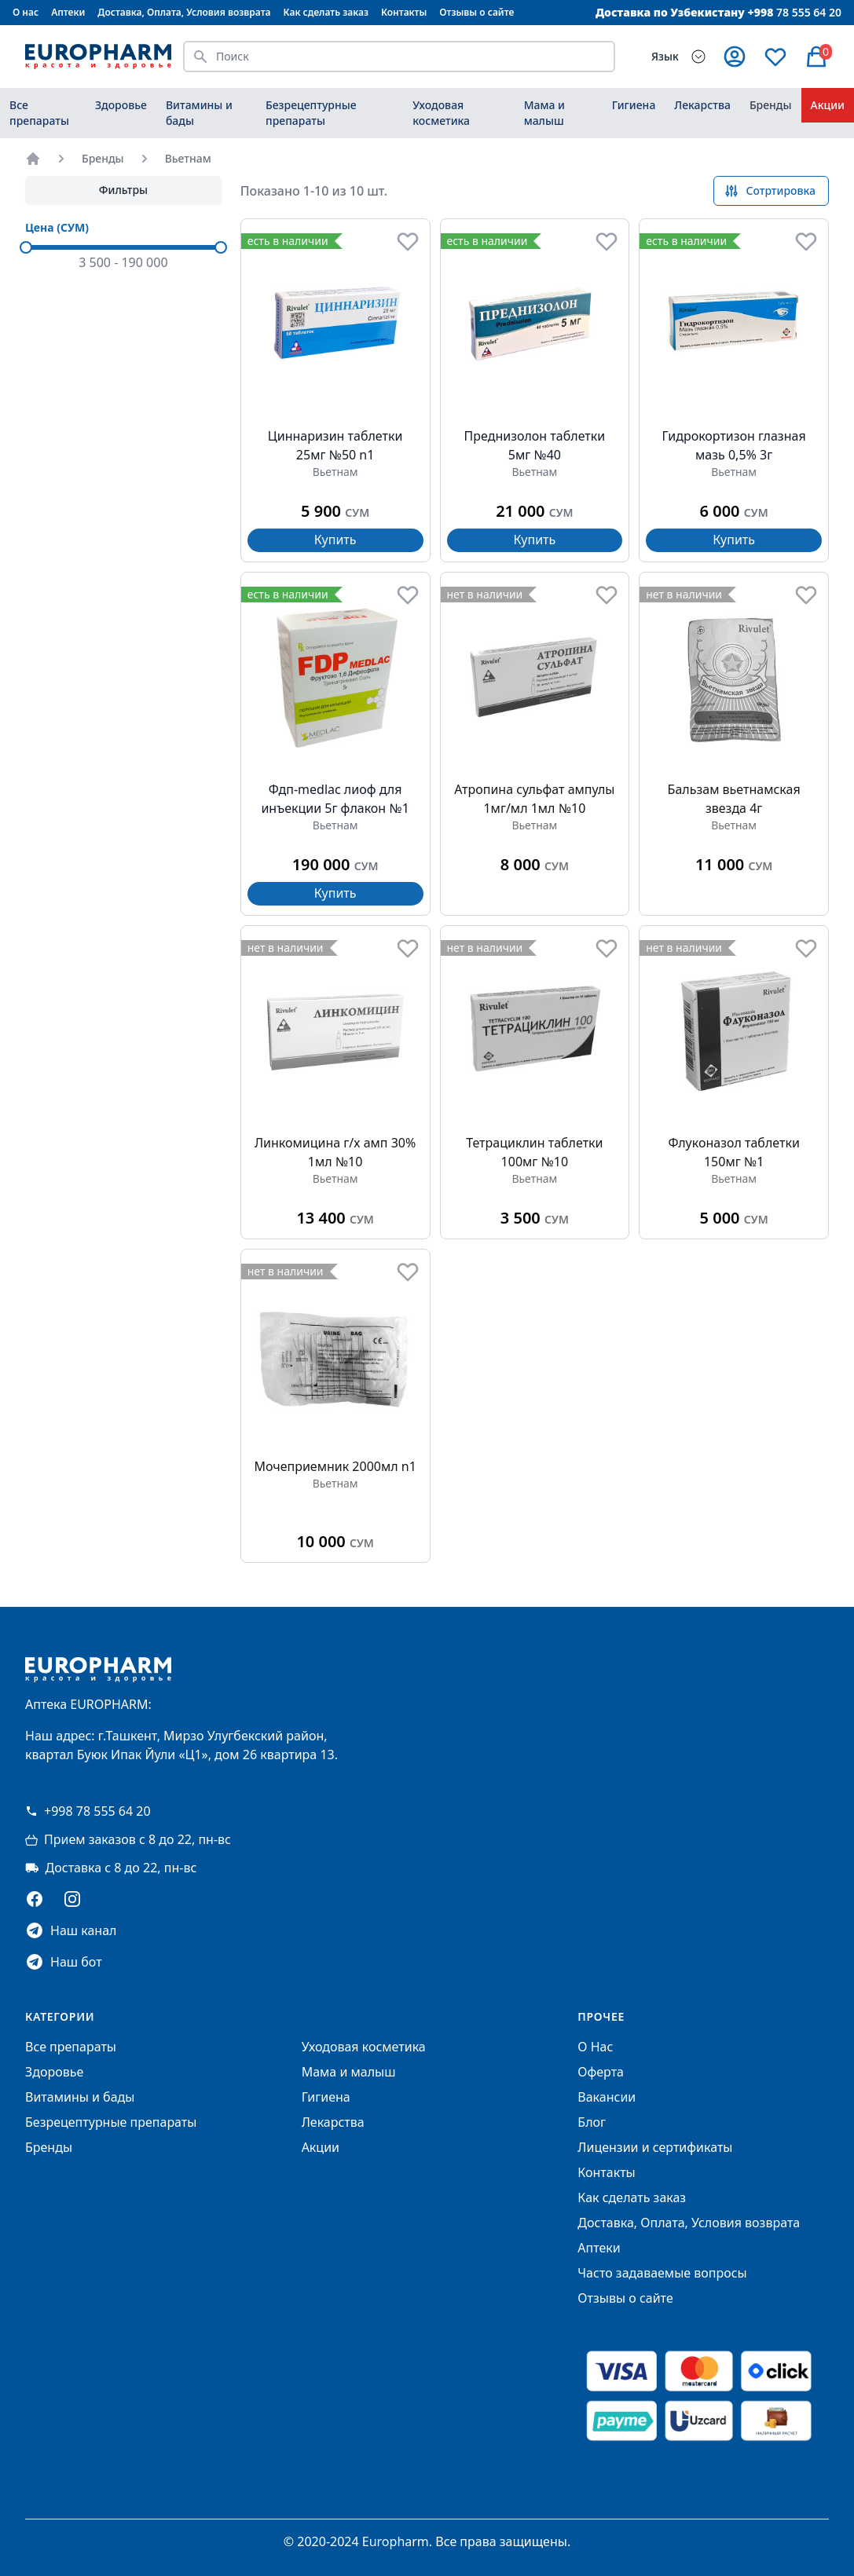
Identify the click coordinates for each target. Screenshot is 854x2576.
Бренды (771, 104)
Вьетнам (188, 158)
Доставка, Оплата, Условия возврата (183, 12)
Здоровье (121, 104)
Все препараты (39, 112)
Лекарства (702, 104)
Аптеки (68, 12)
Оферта (600, 2071)
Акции (828, 104)
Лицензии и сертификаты (654, 2147)
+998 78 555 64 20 (88, 1811)
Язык (665, 56)
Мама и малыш (544, 112)
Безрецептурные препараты (311, 112)
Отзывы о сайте (476, 12)
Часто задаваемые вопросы (661, 2272)
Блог (591, 2122)
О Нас (595, 2046)
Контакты (404, 12)
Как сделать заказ (326, 12)
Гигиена (634, 104)
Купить (335, 539)
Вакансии (606, 2097)
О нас (25, 12)
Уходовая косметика (441, 112)
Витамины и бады (199, 112)
